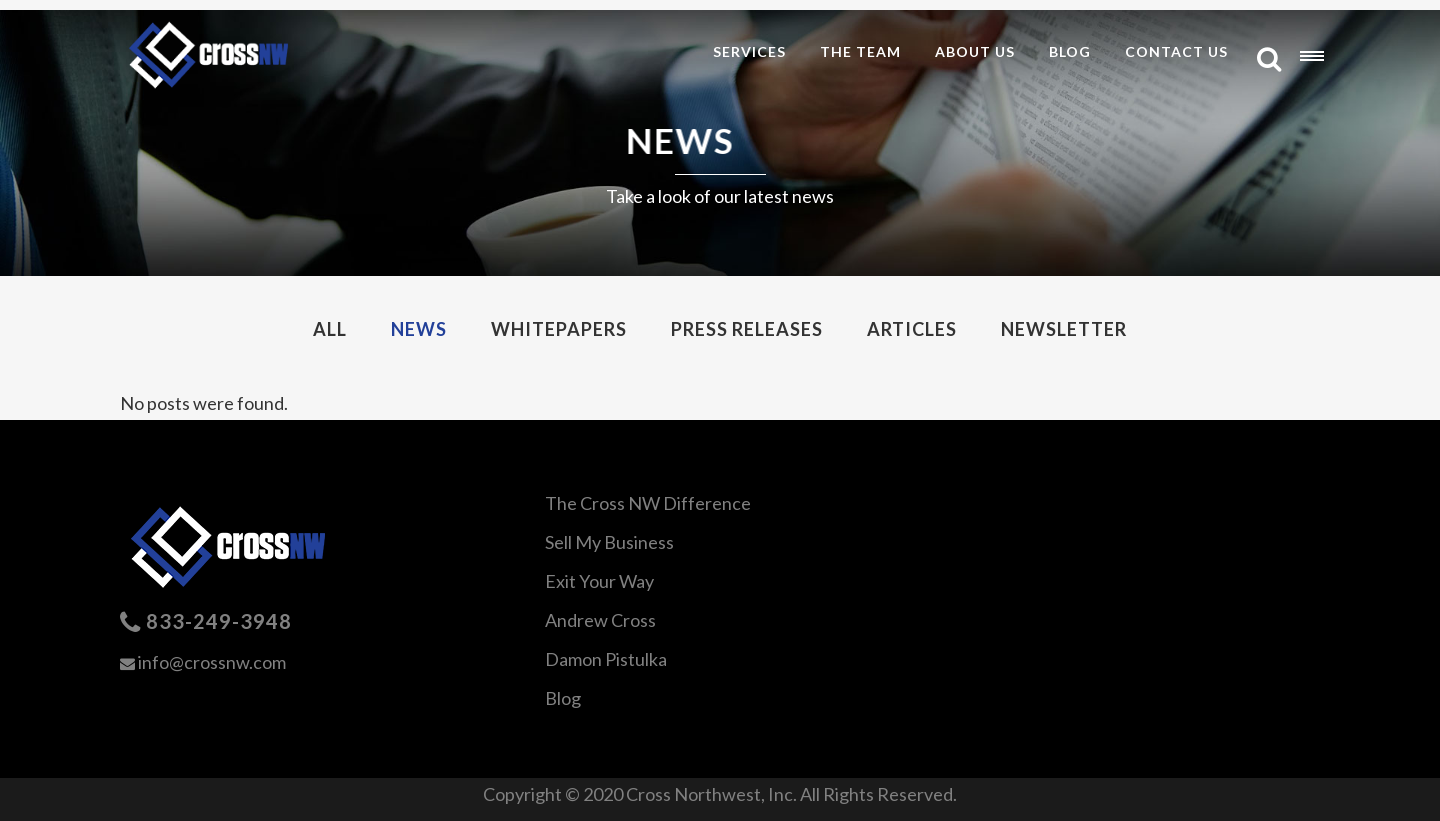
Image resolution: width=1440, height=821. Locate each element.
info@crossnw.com (212, 662)
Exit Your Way (599, 581)
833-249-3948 (219, 621)
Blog (563, 698)
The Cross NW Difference (648, 503)
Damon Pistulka (606, 659)
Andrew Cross (600, 620)
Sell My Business (609, 542)
